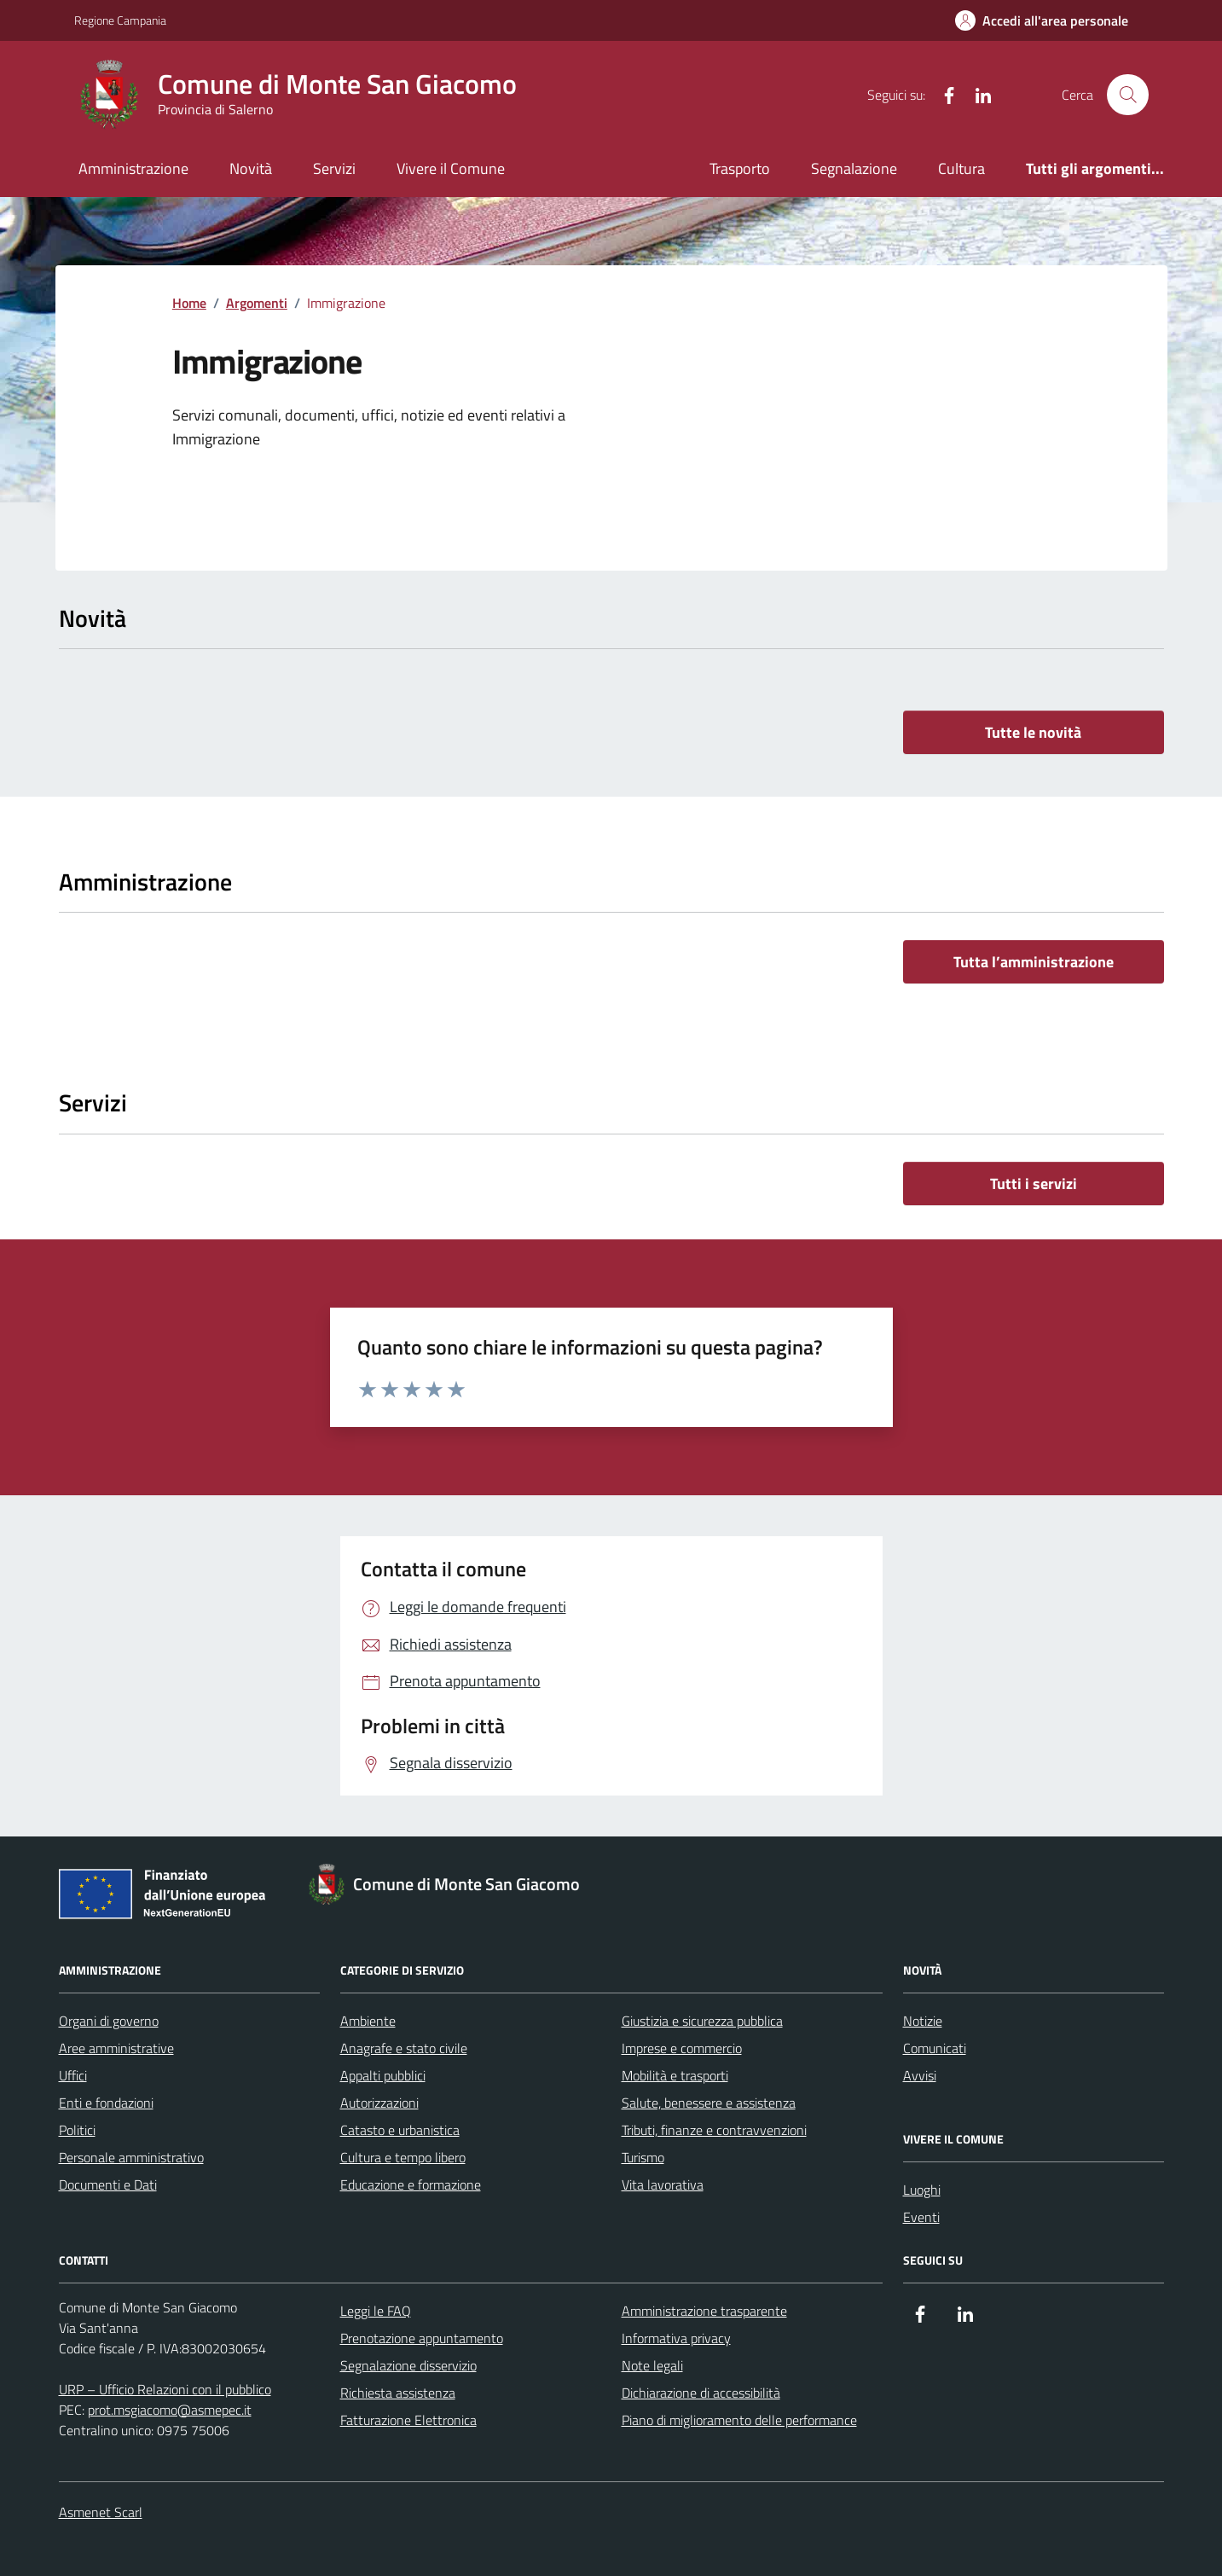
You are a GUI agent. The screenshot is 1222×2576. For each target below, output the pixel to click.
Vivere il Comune (451, 168)
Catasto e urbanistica (400, 2130)
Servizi (334, 168)
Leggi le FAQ (375, 2310)
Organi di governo (109, 2020)
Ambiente (368, 2020)
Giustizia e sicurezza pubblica (702, 2020)
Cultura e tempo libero (403, 2157)
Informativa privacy (676, 2338)
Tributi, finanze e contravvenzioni (714, 2130)
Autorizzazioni (379, 2102)
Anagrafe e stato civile (403, 2048)
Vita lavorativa (663, 2184)
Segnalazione (854, 168)
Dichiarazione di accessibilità (701, 2392)
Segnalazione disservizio (408, 2365)
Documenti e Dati (108, 2184)
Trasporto (739, 168)
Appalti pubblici (383, 2075)
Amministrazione (133, 168)
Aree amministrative (116, 2048)
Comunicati (934, 2048)
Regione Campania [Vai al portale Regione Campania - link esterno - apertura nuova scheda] (120, 20)
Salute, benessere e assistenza (709, 2102)
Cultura (961, 168)
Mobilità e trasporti (675, 2075)
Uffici (73, 2075)
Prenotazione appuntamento (421, 2338)
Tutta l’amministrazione (1033, 961)
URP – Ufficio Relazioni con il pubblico (165, 2389)
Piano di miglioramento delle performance (739, 2420)
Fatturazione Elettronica (408, 2420)
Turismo (643, 2157)
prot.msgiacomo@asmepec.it (170, 2409)
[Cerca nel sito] (1127, 94)
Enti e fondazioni (106, 2102)
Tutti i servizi (1033, 1183)
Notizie (922, 2020)
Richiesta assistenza (397, 2392)
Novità (250, 168)
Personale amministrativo (131, 2157)
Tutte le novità (1033, 732)
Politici (77, 2130)
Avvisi (919, 2075)
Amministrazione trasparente (704, 2310)
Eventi (921, 2217)
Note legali (652, 2365)
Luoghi (922, 2189)
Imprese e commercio (682, 2048)
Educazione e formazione (410, 2184)
